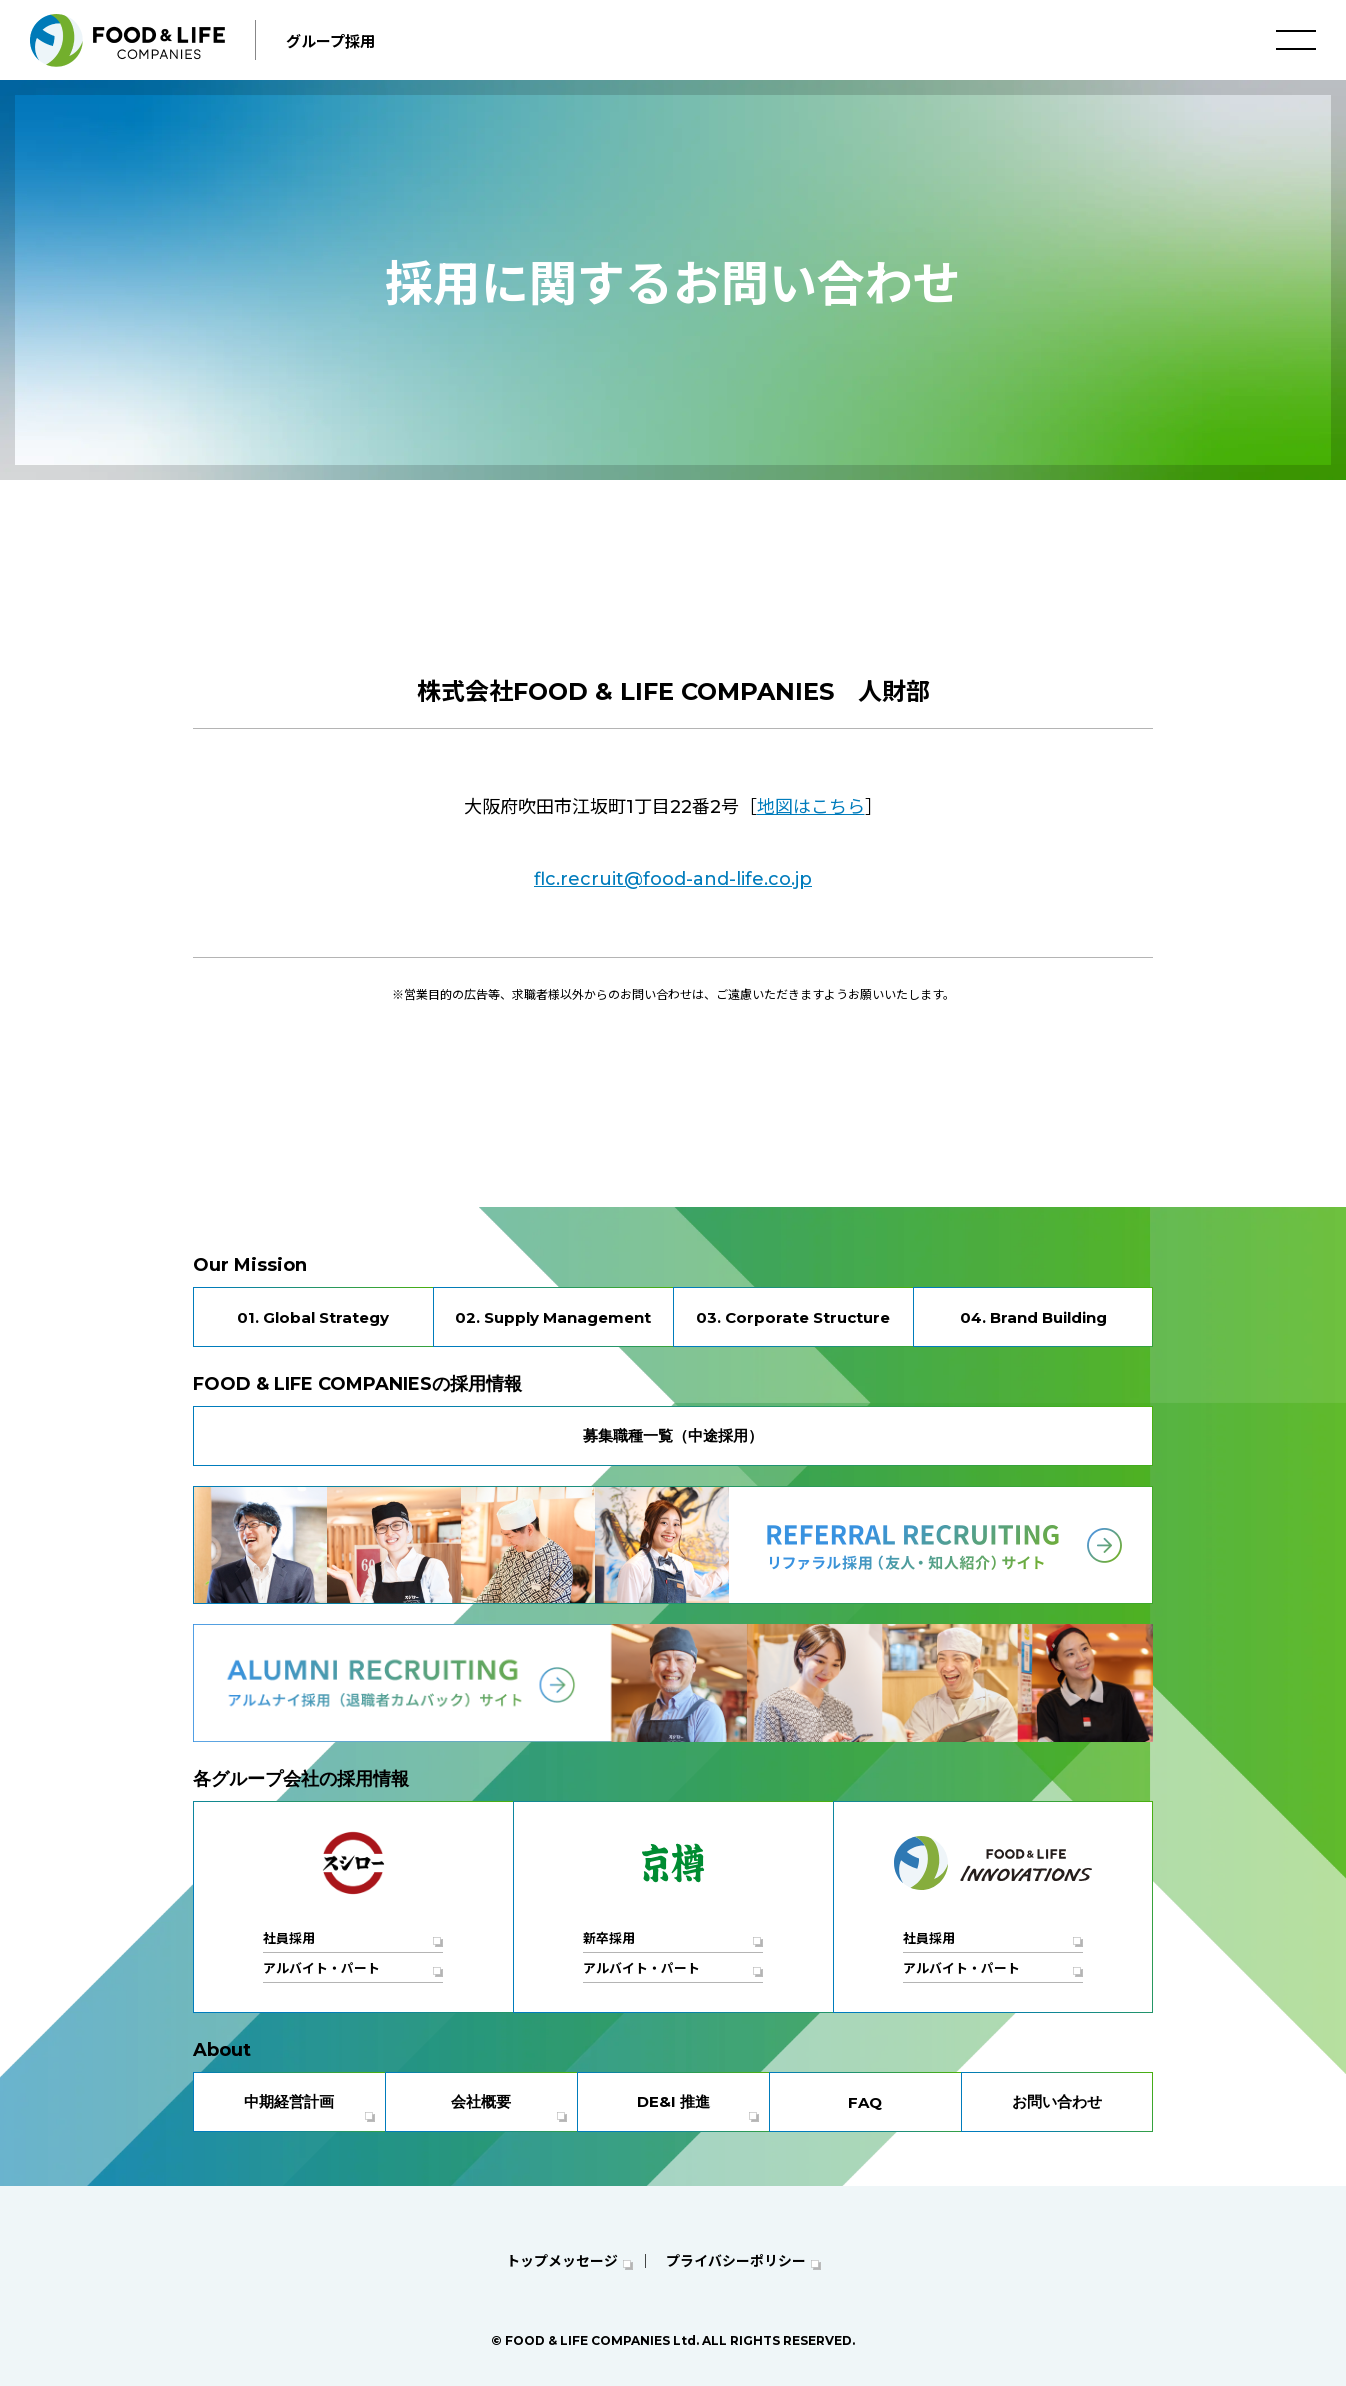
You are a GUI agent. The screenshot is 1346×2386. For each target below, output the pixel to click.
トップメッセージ (562, 2261)
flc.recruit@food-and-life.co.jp (673, 879)
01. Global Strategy (313, 1317)
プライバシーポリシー (736, 2261)
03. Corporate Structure (793, 1317)
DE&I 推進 (673, 2101)
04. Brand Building (1033, 1317)
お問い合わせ (1057, 2101)
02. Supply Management (553, 1317)
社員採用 (289, 1938)
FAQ (865, 2102)
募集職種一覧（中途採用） (673, 1435)
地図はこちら (811, 807)
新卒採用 (609, 1938)
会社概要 (481, 2101)
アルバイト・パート (321, 1968)
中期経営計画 (289, 2101)
